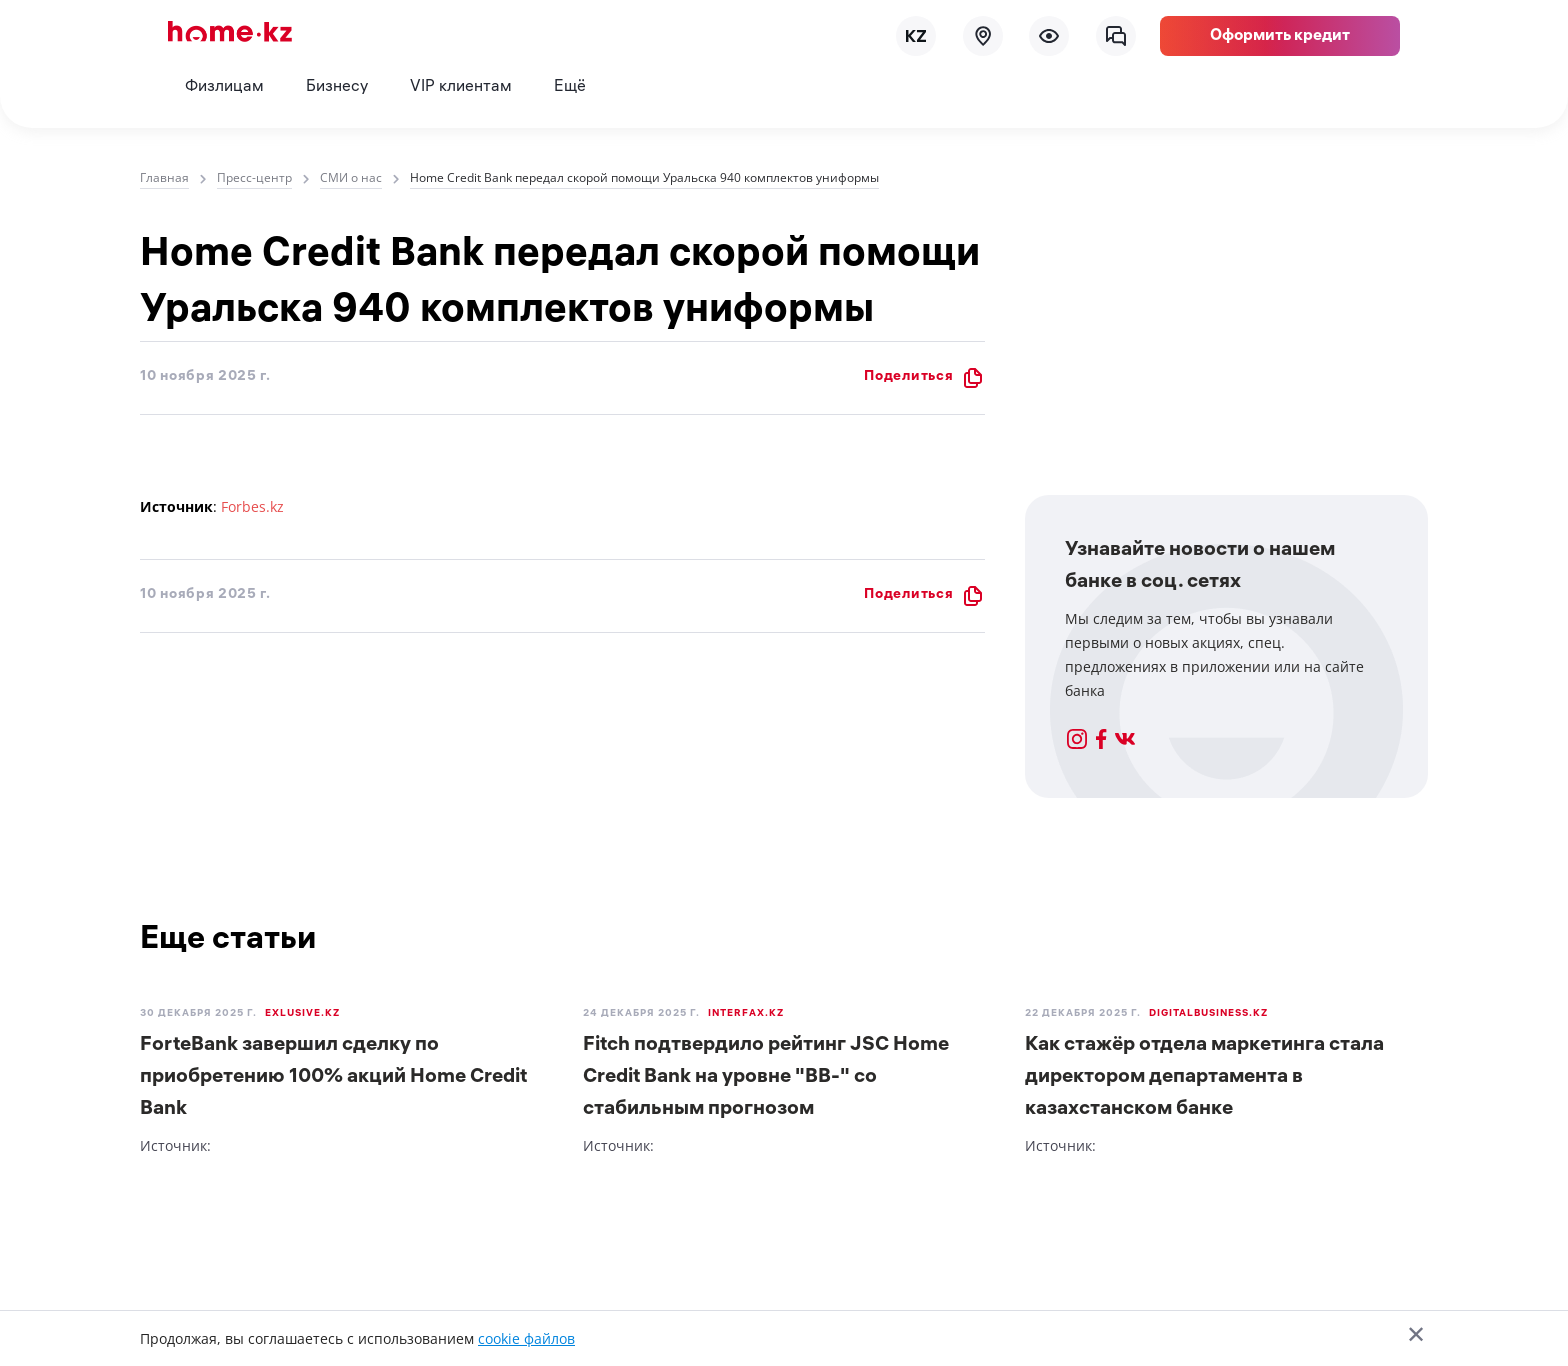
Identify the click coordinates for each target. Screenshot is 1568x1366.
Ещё (570, 87)
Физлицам (224, 87)
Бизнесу (337, 87)
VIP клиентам (461, 87)
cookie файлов (526, 1338)
